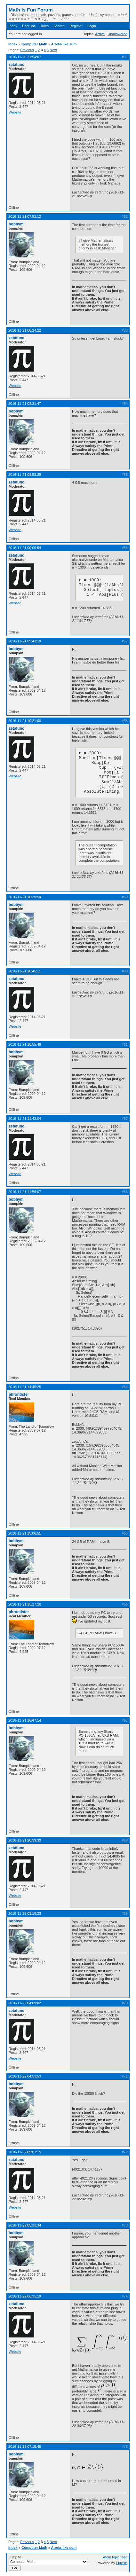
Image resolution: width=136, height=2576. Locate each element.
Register (76, 26)
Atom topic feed (115, 2557)
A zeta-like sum (63, 44)
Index (13, 26)
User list (28, 26)
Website (15, 112)
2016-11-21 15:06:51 (24, 1533)
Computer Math (34, 44)
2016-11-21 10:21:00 (24, 721)
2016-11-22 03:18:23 (24, 1913)
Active (100, 34)
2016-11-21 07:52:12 (24, 216)
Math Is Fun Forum (31, 9)
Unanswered (117, 34)
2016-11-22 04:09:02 (24, 2003)
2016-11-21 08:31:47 (24, 403)
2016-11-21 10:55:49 (24, 1044)
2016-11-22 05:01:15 (24, 2152)
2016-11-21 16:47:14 (24, 1720)
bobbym (16, 224)
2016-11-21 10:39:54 (24, 897)
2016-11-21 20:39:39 (24, 1840)
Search (59, 26)
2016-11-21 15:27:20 (24, 1604)
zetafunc (16, 64)
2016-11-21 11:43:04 (24, 1118)
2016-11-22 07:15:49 (24, 2446)
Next (53, 50)
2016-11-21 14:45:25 (24, 1387)
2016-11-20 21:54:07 (24, 57)
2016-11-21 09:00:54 (24, 548)
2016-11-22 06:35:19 (24, 2296)
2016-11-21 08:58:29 (24, 474)
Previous (27, 50)
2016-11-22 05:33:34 (24, 2225)
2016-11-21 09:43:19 (24, 641)
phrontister (19, 1394)
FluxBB (121, 2563)
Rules (44, 26)
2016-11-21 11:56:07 (24, 1192)
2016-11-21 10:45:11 (24, 971)
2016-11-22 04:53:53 (24, 2076)
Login (91, 26)
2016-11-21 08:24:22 (24, 330)
